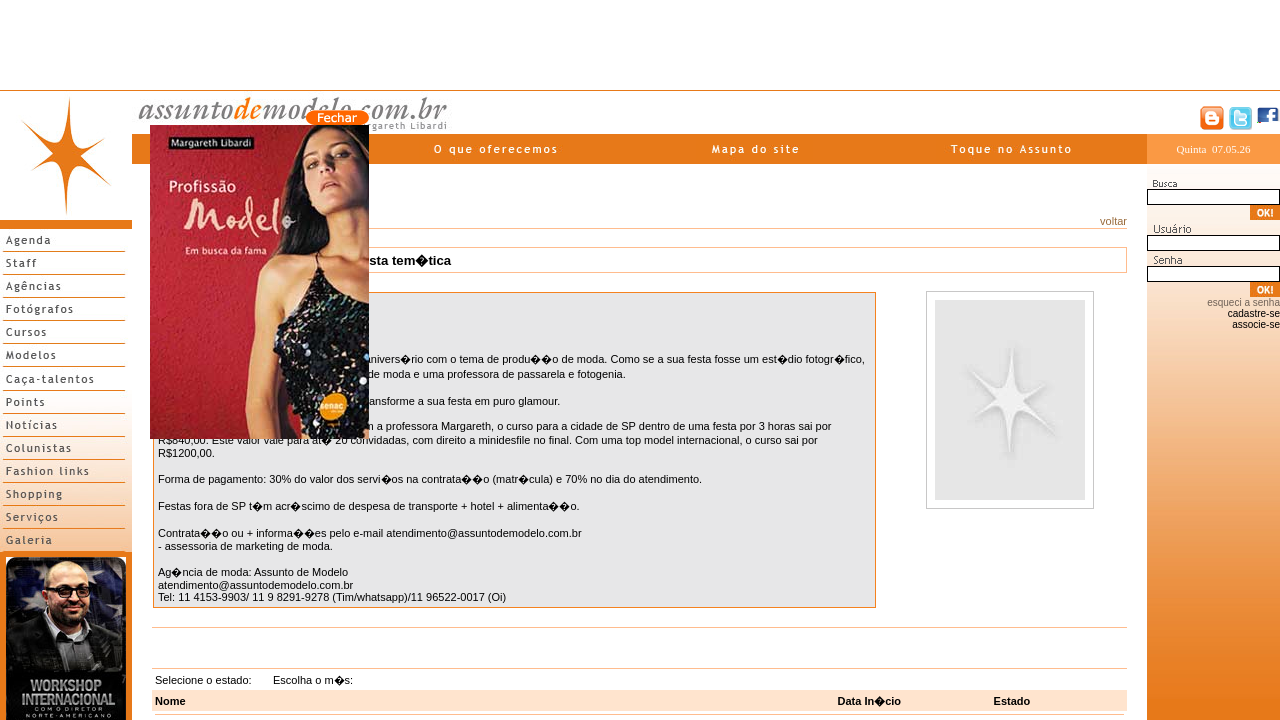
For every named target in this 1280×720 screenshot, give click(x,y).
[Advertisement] (640, 45)
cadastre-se (1254, 313)
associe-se (1256, 324)
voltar (1113, 221)
